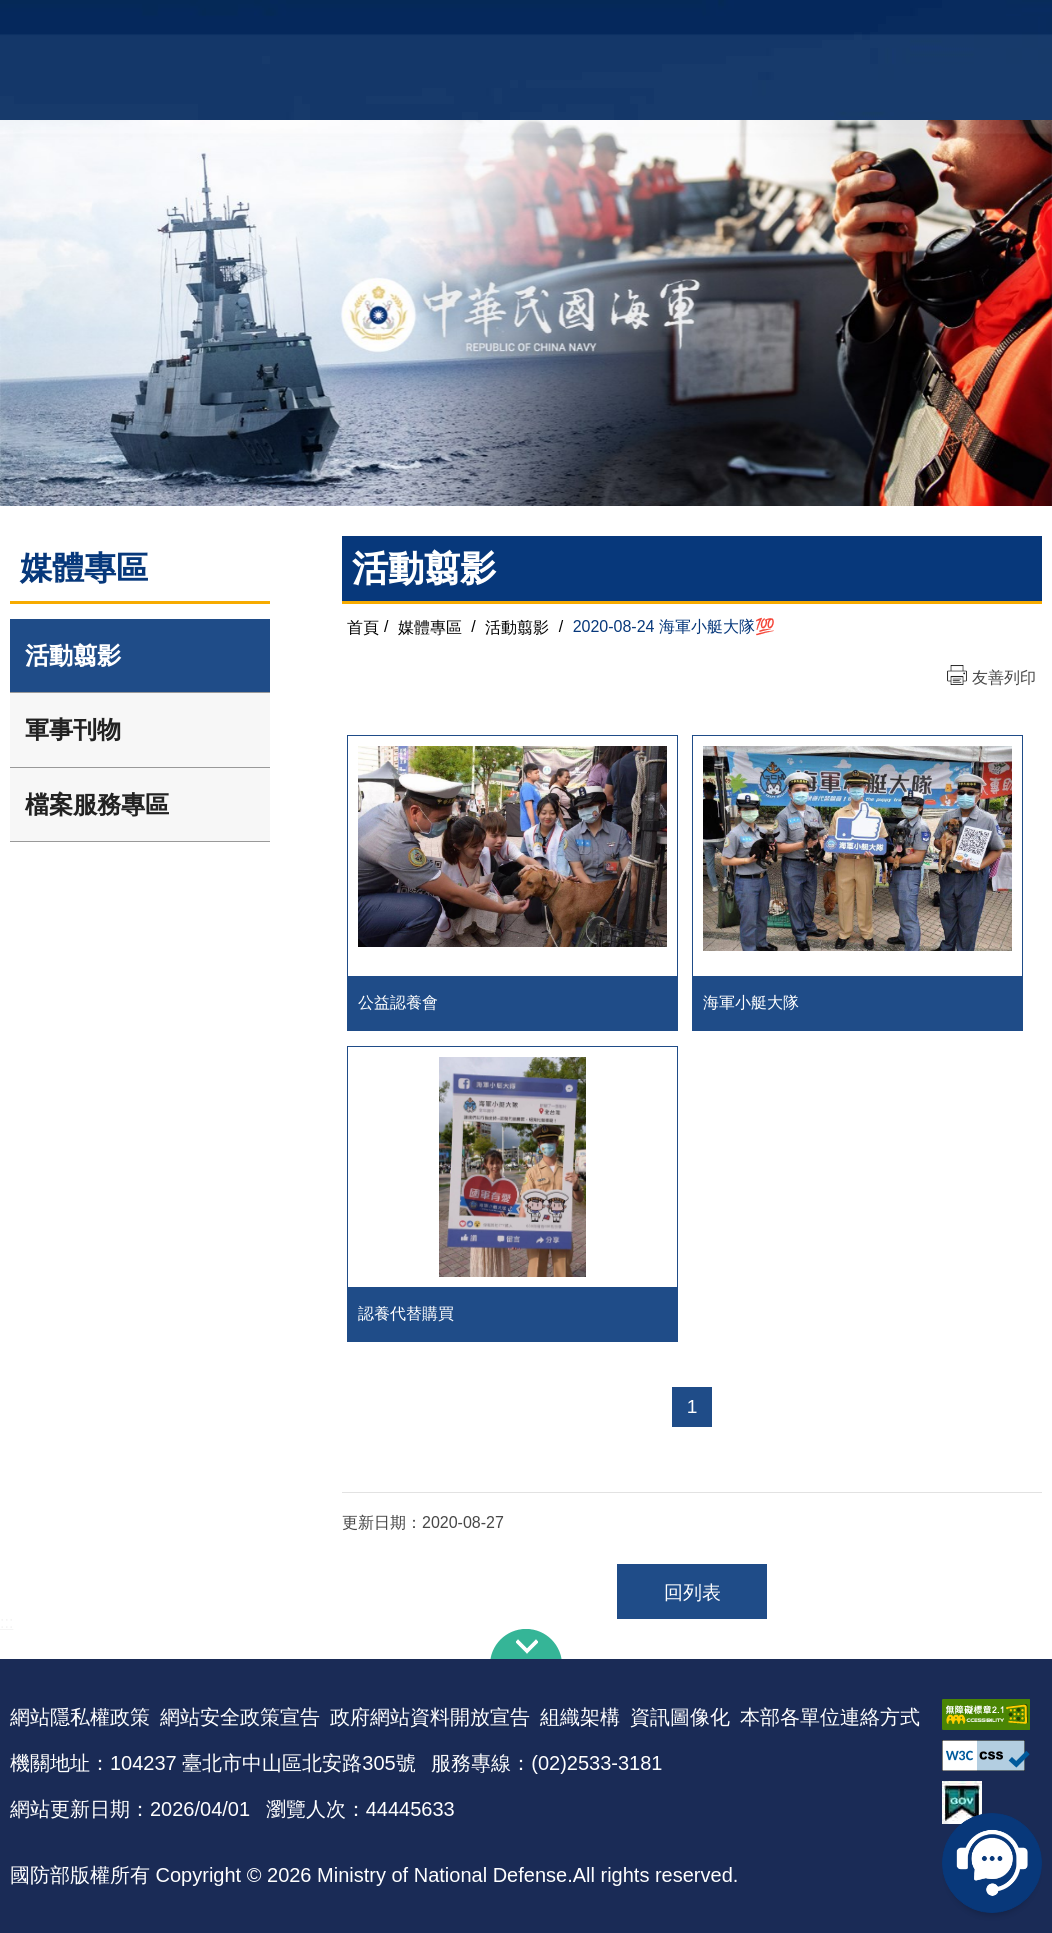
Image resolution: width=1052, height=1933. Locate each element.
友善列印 (1004, 677)
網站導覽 (519, 25)
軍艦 (898, 25)
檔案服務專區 (97, 804)
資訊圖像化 (680, 1717)
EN (567, 25)
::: (6, 1622)
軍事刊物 (73, 729)
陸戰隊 (1012, 25)
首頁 (363, 626)
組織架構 (580, 1717)
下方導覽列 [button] (526, 1644)
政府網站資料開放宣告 (430, 1717)
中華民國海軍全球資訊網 (231, 27)
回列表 (692, 1592)
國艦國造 (951, 25)
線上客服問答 (992, 1863)
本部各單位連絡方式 (830, 1717)
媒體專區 (430, 626)
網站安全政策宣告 (240, 1717)
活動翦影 (73, 655)
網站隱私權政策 (80, 1717)
